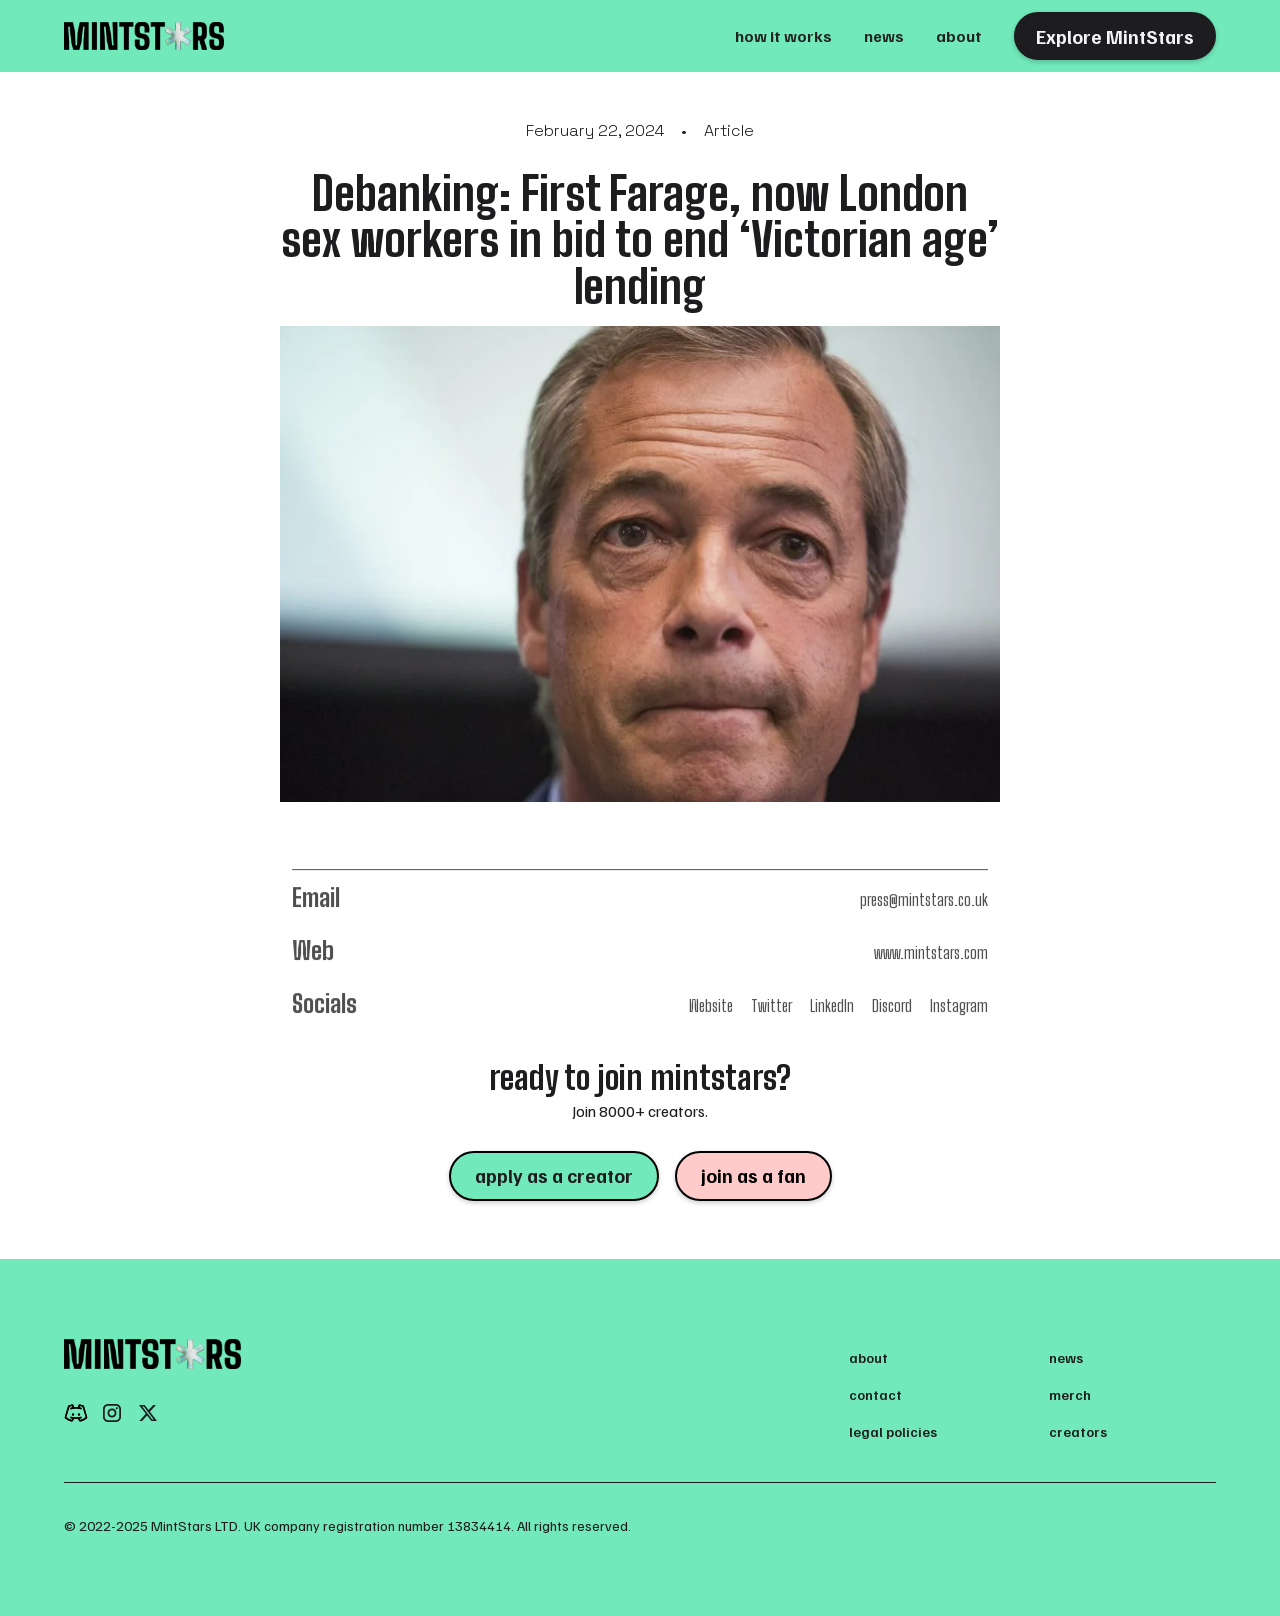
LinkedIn (832, 1005)
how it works (783, 36)
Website (711, 1005)
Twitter (771, 1005)
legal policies (893, 1431)
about (959, 36)
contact (875, 1394)
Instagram (959, 1005)
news (884, 36)
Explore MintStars (1115, 36)
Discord (892, 1005)
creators (1078, 1431)
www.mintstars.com (931, 952)
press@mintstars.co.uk (924, 899)
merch (1070, 1394)
